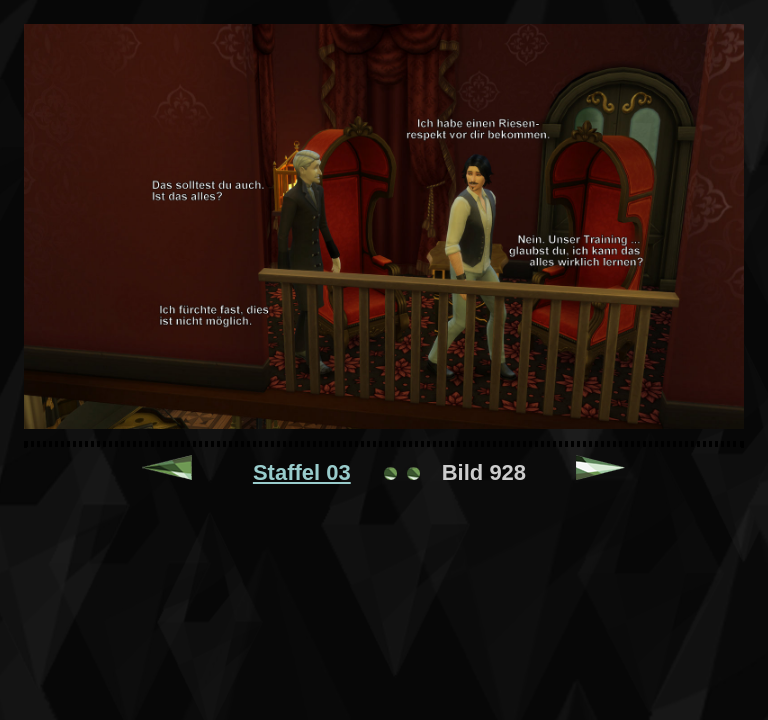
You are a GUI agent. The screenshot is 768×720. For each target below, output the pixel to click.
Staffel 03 (302, 472)
